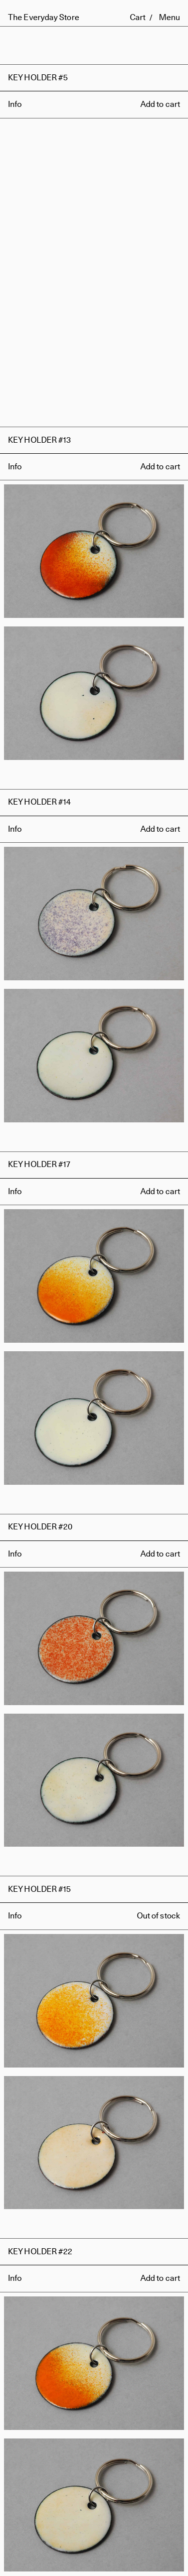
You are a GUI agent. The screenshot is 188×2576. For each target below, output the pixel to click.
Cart (137, 17)
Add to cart (160, 104)
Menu (169, 17)
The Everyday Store (43, 17)
